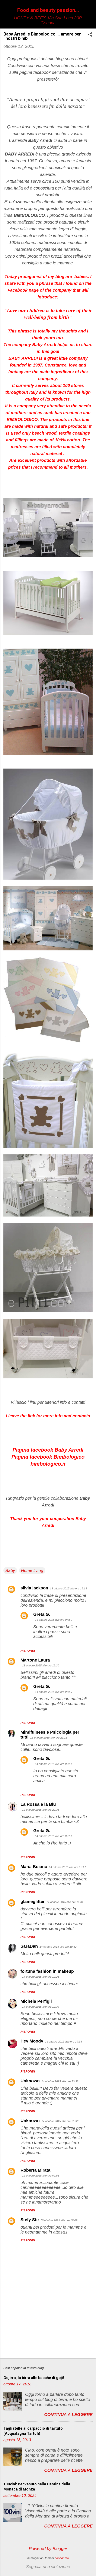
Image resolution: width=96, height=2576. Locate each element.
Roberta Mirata (35, 2170)
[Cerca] (90, 11)
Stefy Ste (29, 2219)
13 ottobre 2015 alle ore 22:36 (40, 1809)
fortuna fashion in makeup (47, 1971)
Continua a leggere (68, 2414)
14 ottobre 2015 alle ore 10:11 (67, 1867)
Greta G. (41, 1614)
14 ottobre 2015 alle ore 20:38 (59, 2081)
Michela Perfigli (36, 2001)
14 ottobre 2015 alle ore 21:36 (59, 2121)
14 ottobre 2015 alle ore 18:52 (57, 1946)
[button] (90, 35)
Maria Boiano (33, 1866)
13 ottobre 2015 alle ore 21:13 (48, 1737)
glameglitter (32, 1901)
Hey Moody (31, 2041)
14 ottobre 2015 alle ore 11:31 (64, 1902)
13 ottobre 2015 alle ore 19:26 (40, 1665)
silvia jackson (34, 1588)
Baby (10, 1570)
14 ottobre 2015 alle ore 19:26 (40, 1976)
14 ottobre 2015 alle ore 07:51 (53, 1764)
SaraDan (29, 1946)
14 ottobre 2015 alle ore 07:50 (53, 1619)
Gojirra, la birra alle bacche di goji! (33, 2377)
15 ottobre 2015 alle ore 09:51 (40, 2175)
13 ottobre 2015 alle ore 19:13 (68, 1588)
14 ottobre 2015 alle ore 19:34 (40, 2006)
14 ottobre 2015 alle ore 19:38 (63, 2041)
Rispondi (27, 1650)
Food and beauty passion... (48, 10)
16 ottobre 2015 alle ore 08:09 (59, 2220)
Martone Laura (35, 1660)
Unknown (30, 2080)
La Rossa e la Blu (38, 1804)
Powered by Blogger (48, 2548)
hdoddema (62, 2558)
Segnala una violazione (48, 2566)
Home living (32, 1570)
